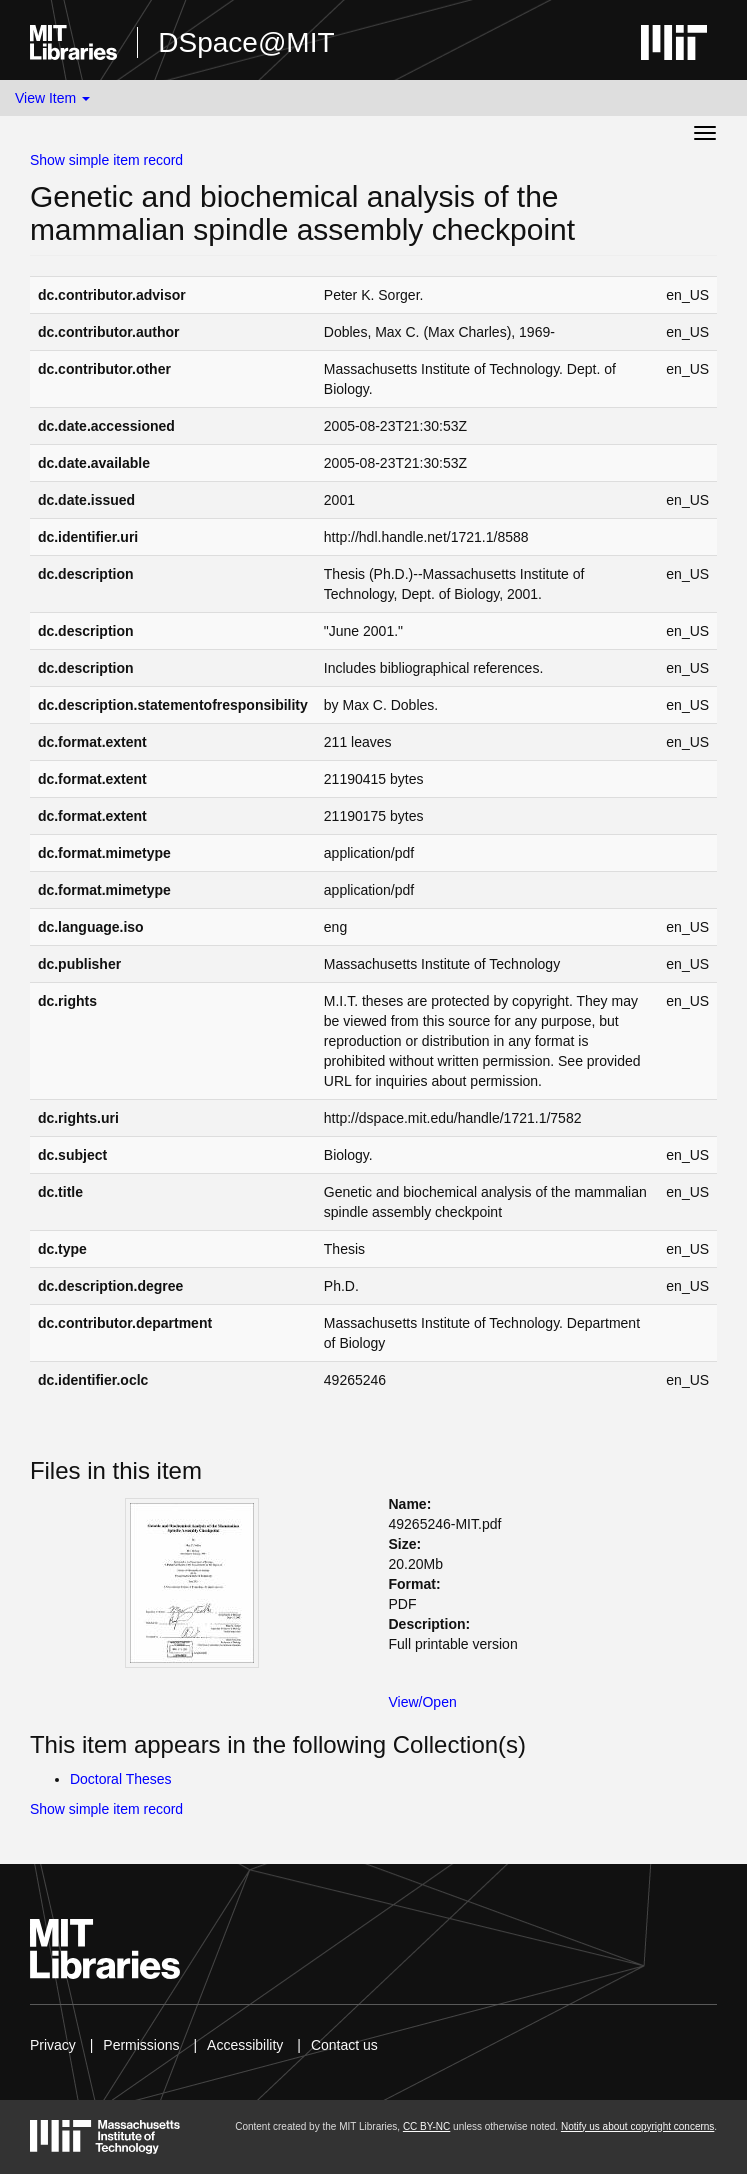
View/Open (423, 1702)
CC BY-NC (426, 2126)
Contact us (344, 2045)
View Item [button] (52, 98)
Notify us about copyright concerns (637, 2126)
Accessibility (245, 2045)
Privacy (53, 2045)
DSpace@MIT (246, 42)
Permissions (141, 2045)
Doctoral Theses (121, 1779)
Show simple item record (106, 160)
